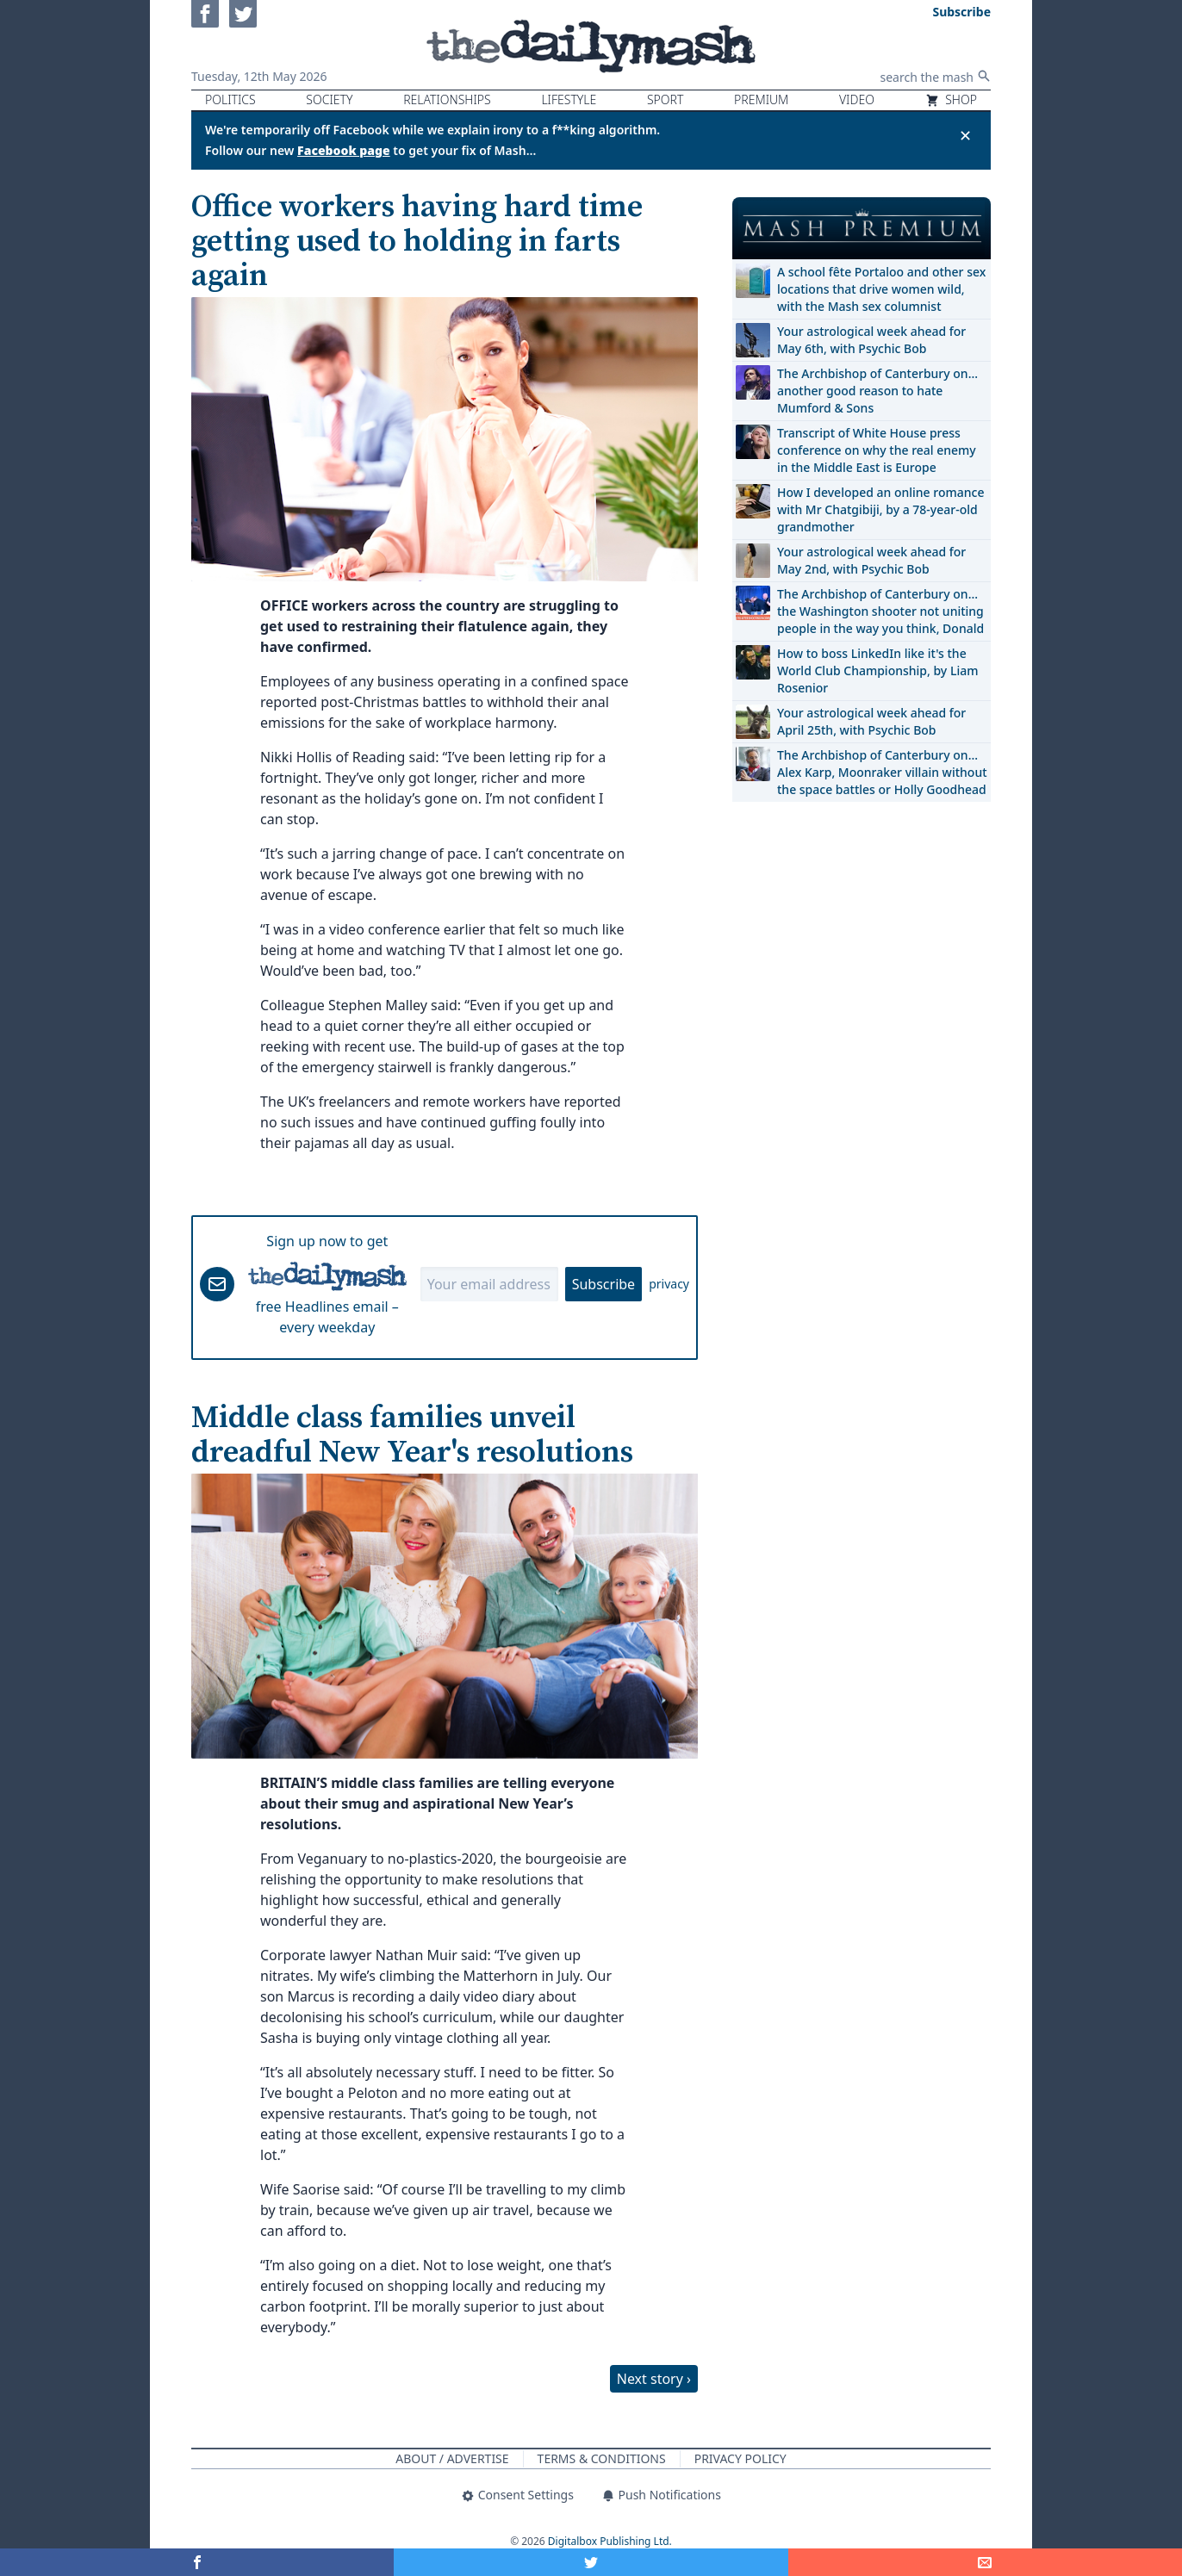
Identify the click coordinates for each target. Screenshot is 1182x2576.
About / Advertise (451, 2458)
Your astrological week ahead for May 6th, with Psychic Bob (871, 340)
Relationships (447, 99)
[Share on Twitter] (590, 2562)
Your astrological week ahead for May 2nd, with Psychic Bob (871, 560)
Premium (761, 99)
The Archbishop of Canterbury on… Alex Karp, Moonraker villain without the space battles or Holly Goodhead (882, 772)
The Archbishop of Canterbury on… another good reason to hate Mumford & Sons (877, 390)
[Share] (985, 2562)
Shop (951, 99)
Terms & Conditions (602, 2458)
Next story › (654, 2378)
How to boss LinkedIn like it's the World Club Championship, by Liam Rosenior (877, 670)
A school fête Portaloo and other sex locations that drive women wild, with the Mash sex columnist (881, 289)
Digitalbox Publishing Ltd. (610, 2541)
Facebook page (343, 150)
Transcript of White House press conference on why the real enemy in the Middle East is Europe (876, 450)
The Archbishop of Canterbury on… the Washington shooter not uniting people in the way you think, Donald (880, 611)
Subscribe (603, 1284)
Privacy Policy (740, 2458)
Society (329, 99)
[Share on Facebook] (197, 2562)
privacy (669, 1284)
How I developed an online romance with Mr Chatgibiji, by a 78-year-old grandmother (880, 509)
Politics (230, 99)
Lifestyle (568, 99)
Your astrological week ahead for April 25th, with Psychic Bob (871, 721)
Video (856, 99)
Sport (665, 99)
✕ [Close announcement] (965, 135)
